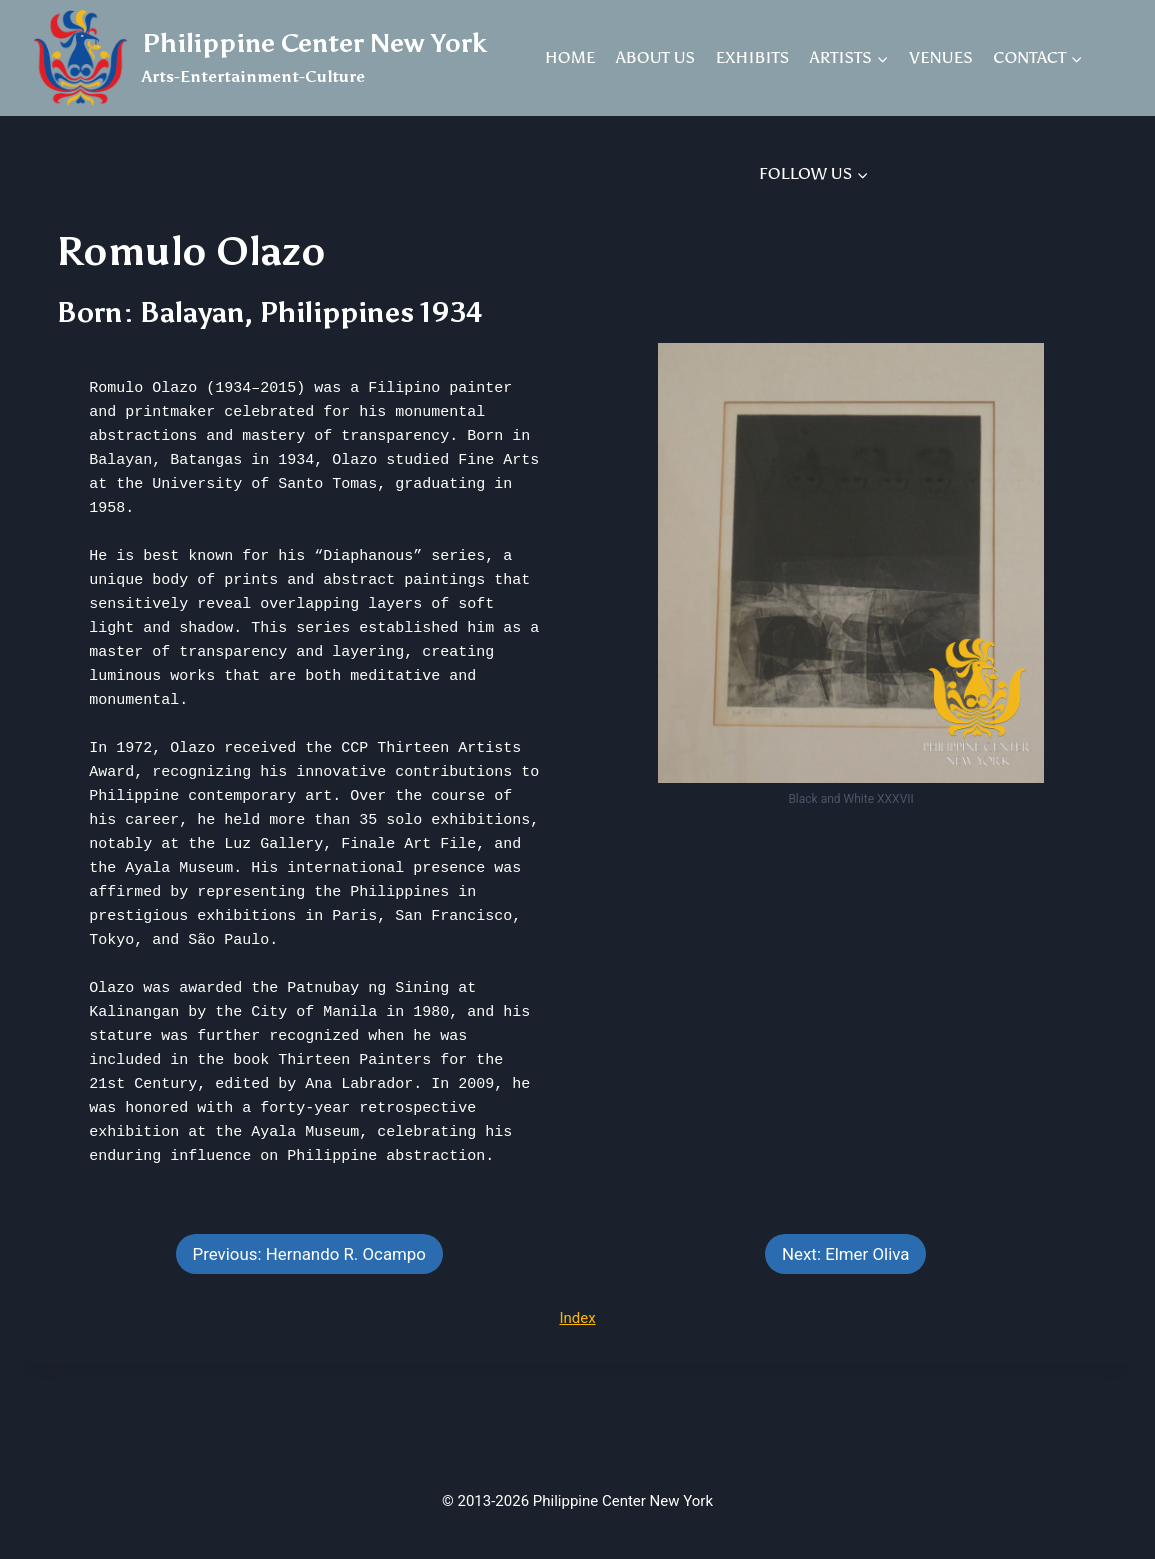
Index (577, 1318)
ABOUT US (655, 57)
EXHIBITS (753, 57)
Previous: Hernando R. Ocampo (309, 1254)
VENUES (941, 57)
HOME (570, 57)
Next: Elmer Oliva (845, 1254)
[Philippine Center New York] (260, 58)
